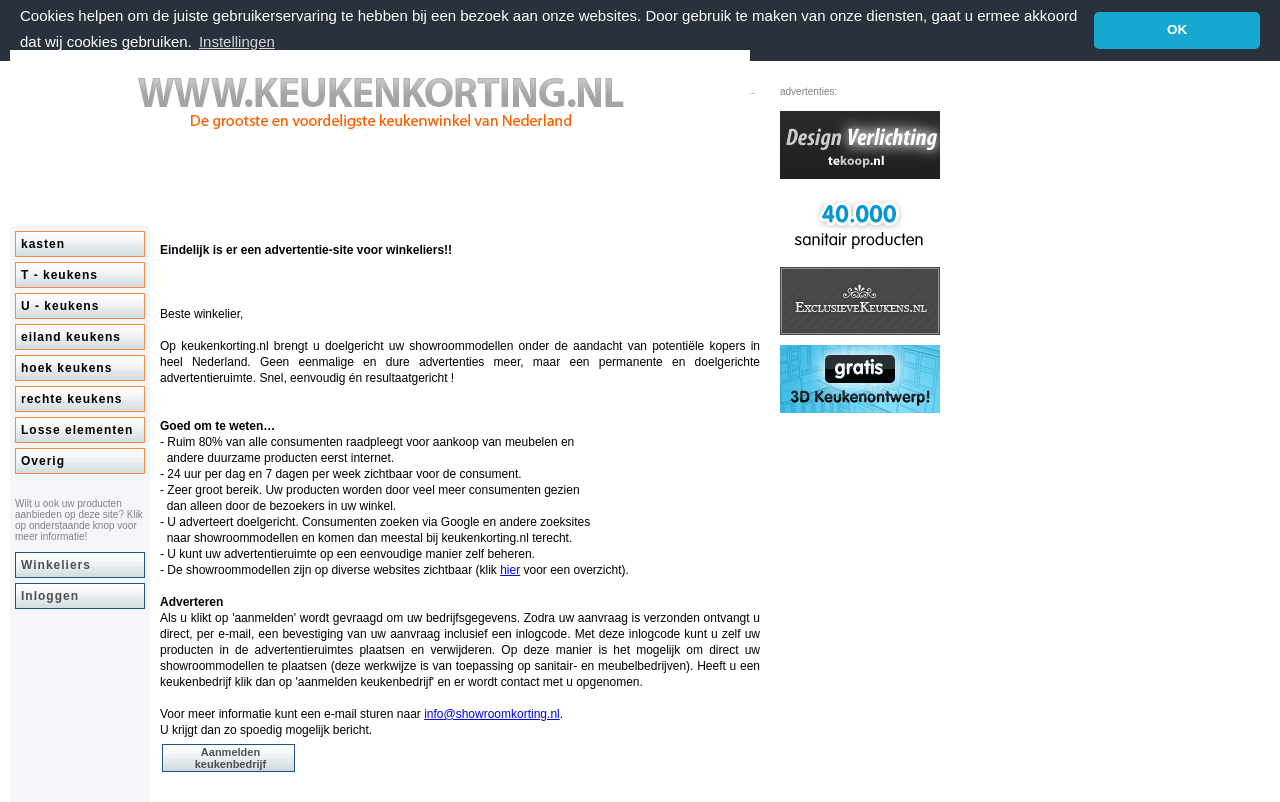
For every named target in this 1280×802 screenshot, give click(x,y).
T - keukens (59, 274)
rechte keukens (71, 398)
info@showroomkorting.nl (492, 713)
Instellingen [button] (237, 41)
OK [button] (1177, 29)
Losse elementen (77, 429)
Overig (43, 460)
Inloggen (50, 595)
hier (510, 569)
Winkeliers (56, 564)
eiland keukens (71, 336)
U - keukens (60, 305)
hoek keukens (66, 367)
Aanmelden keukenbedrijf (231, 757)
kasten (43, 243)
